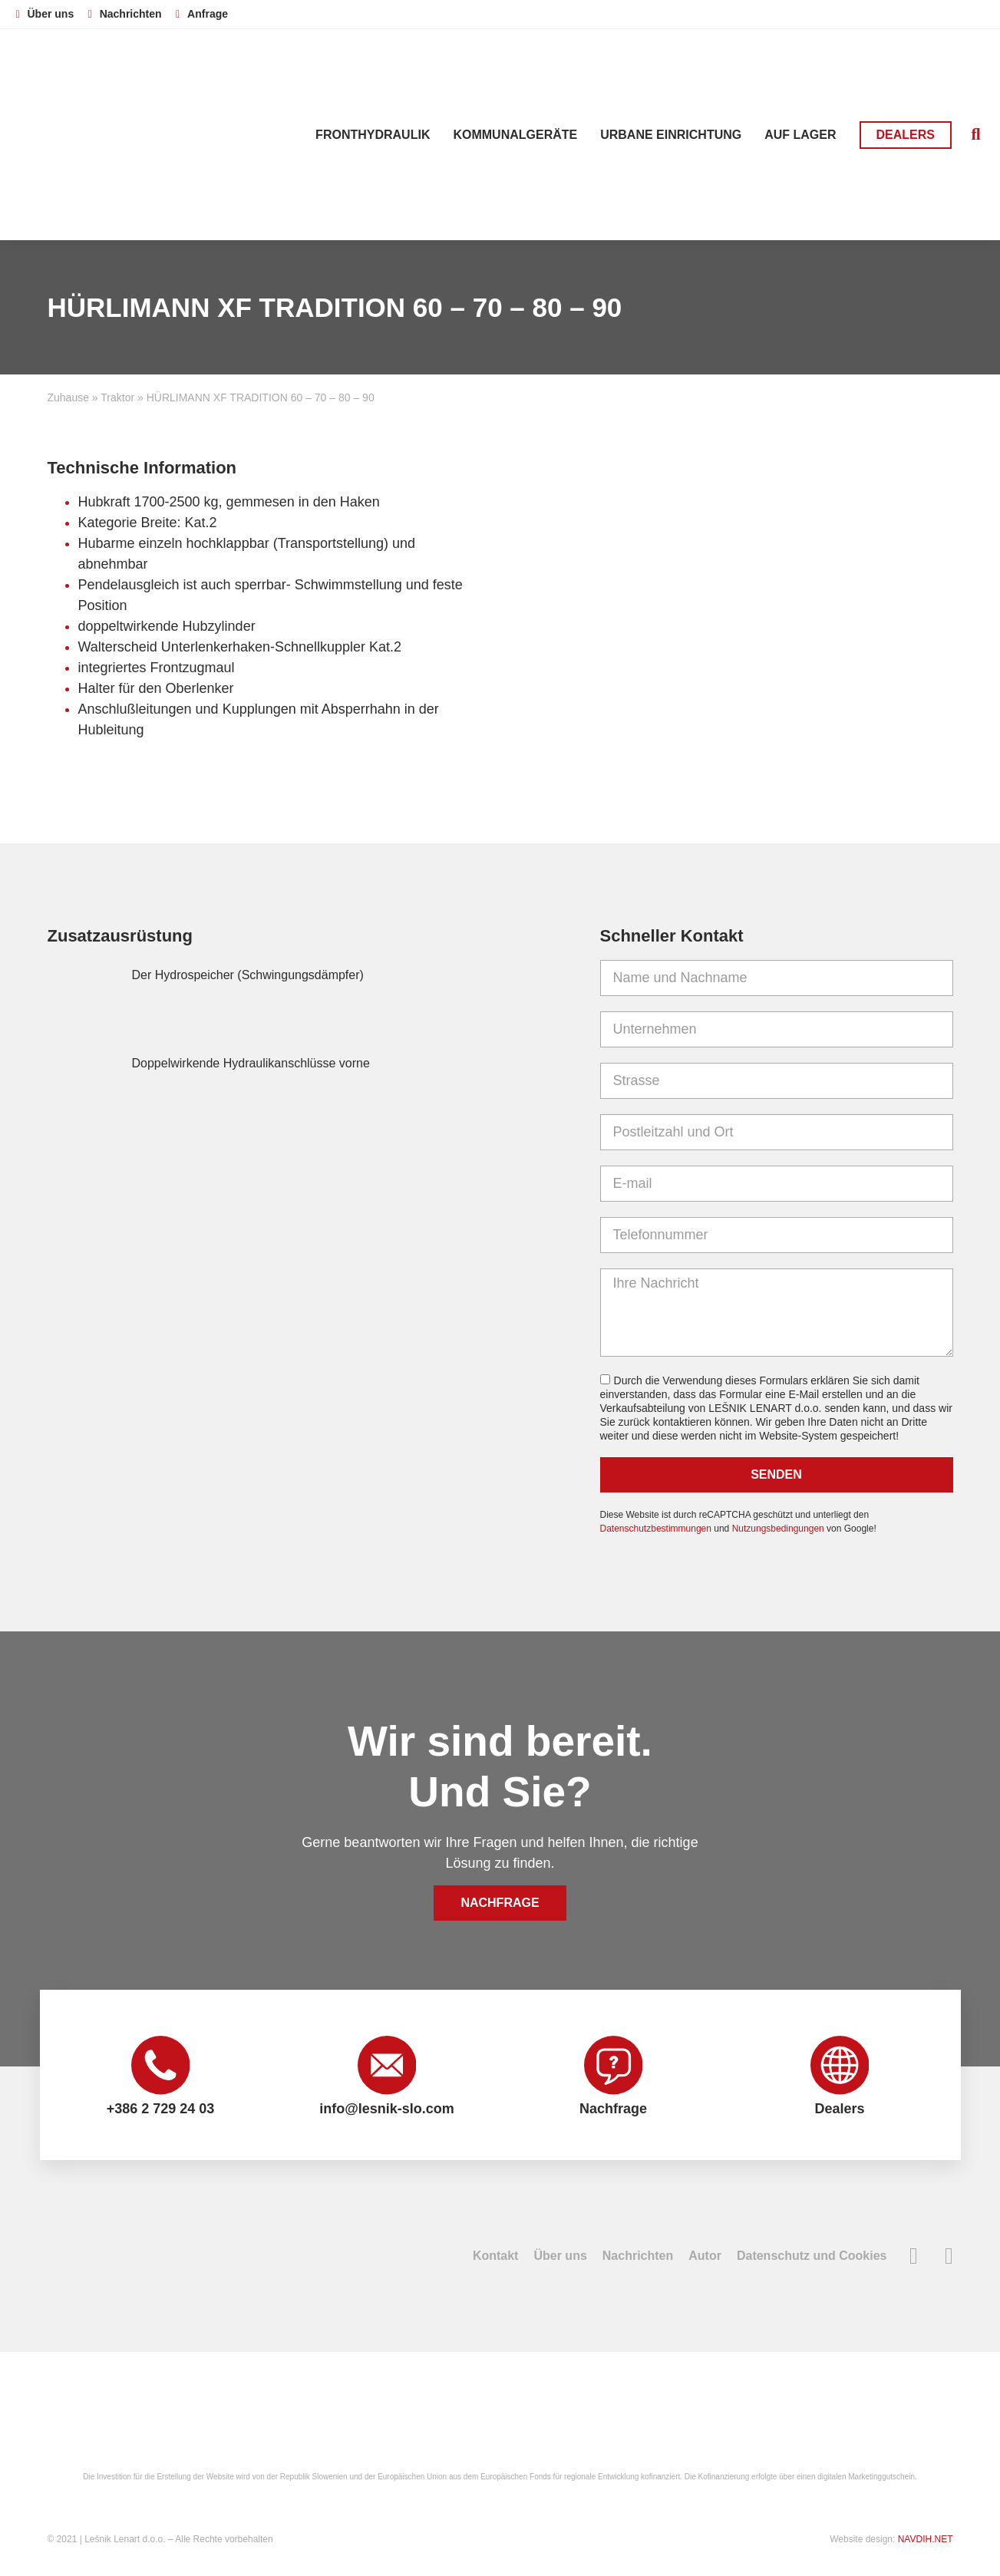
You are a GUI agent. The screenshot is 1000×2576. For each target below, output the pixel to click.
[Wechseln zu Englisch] (891, 13)
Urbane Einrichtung (670, 134)
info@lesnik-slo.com (386, 2111)
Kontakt (496, 2258)
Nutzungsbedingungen (778, 1528)
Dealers (839, 2111)
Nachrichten (637, 2258)
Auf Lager (800, 134)
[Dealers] (839, 2066)
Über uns (559, 2258)
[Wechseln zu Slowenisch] (862, 13)
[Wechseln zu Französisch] (950, 13)
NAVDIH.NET (925, 2542)
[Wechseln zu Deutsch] (921, 13)
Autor (704, 2258)
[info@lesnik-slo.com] (386, 2066)
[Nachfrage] (613, 2066)
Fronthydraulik (372, 134)
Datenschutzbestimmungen (655, 1528)
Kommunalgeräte (515, 134)
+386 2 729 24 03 (161, 2111)
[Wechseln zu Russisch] (979, 13)
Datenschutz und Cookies (812, 2258)
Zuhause (68, 397)
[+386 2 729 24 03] (160, 2066)
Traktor (117, 397)
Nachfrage (613, 2111)
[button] (975, 134)
